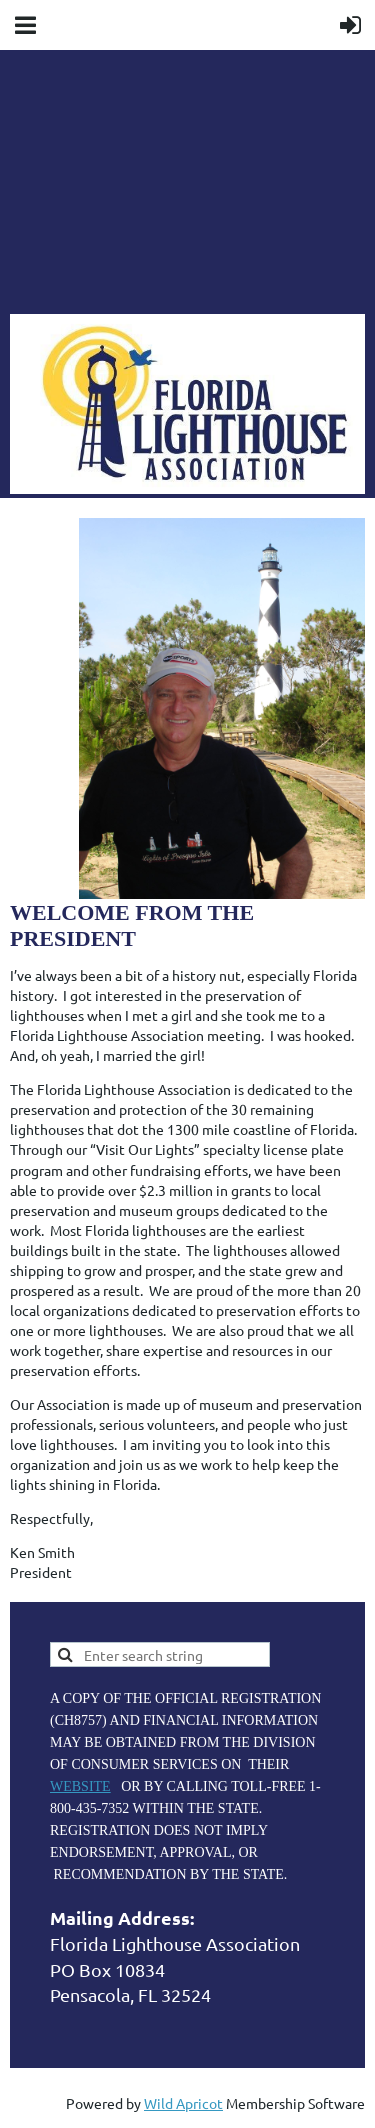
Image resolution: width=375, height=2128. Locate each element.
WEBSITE (80, 1786)
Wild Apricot (183, 2103)
